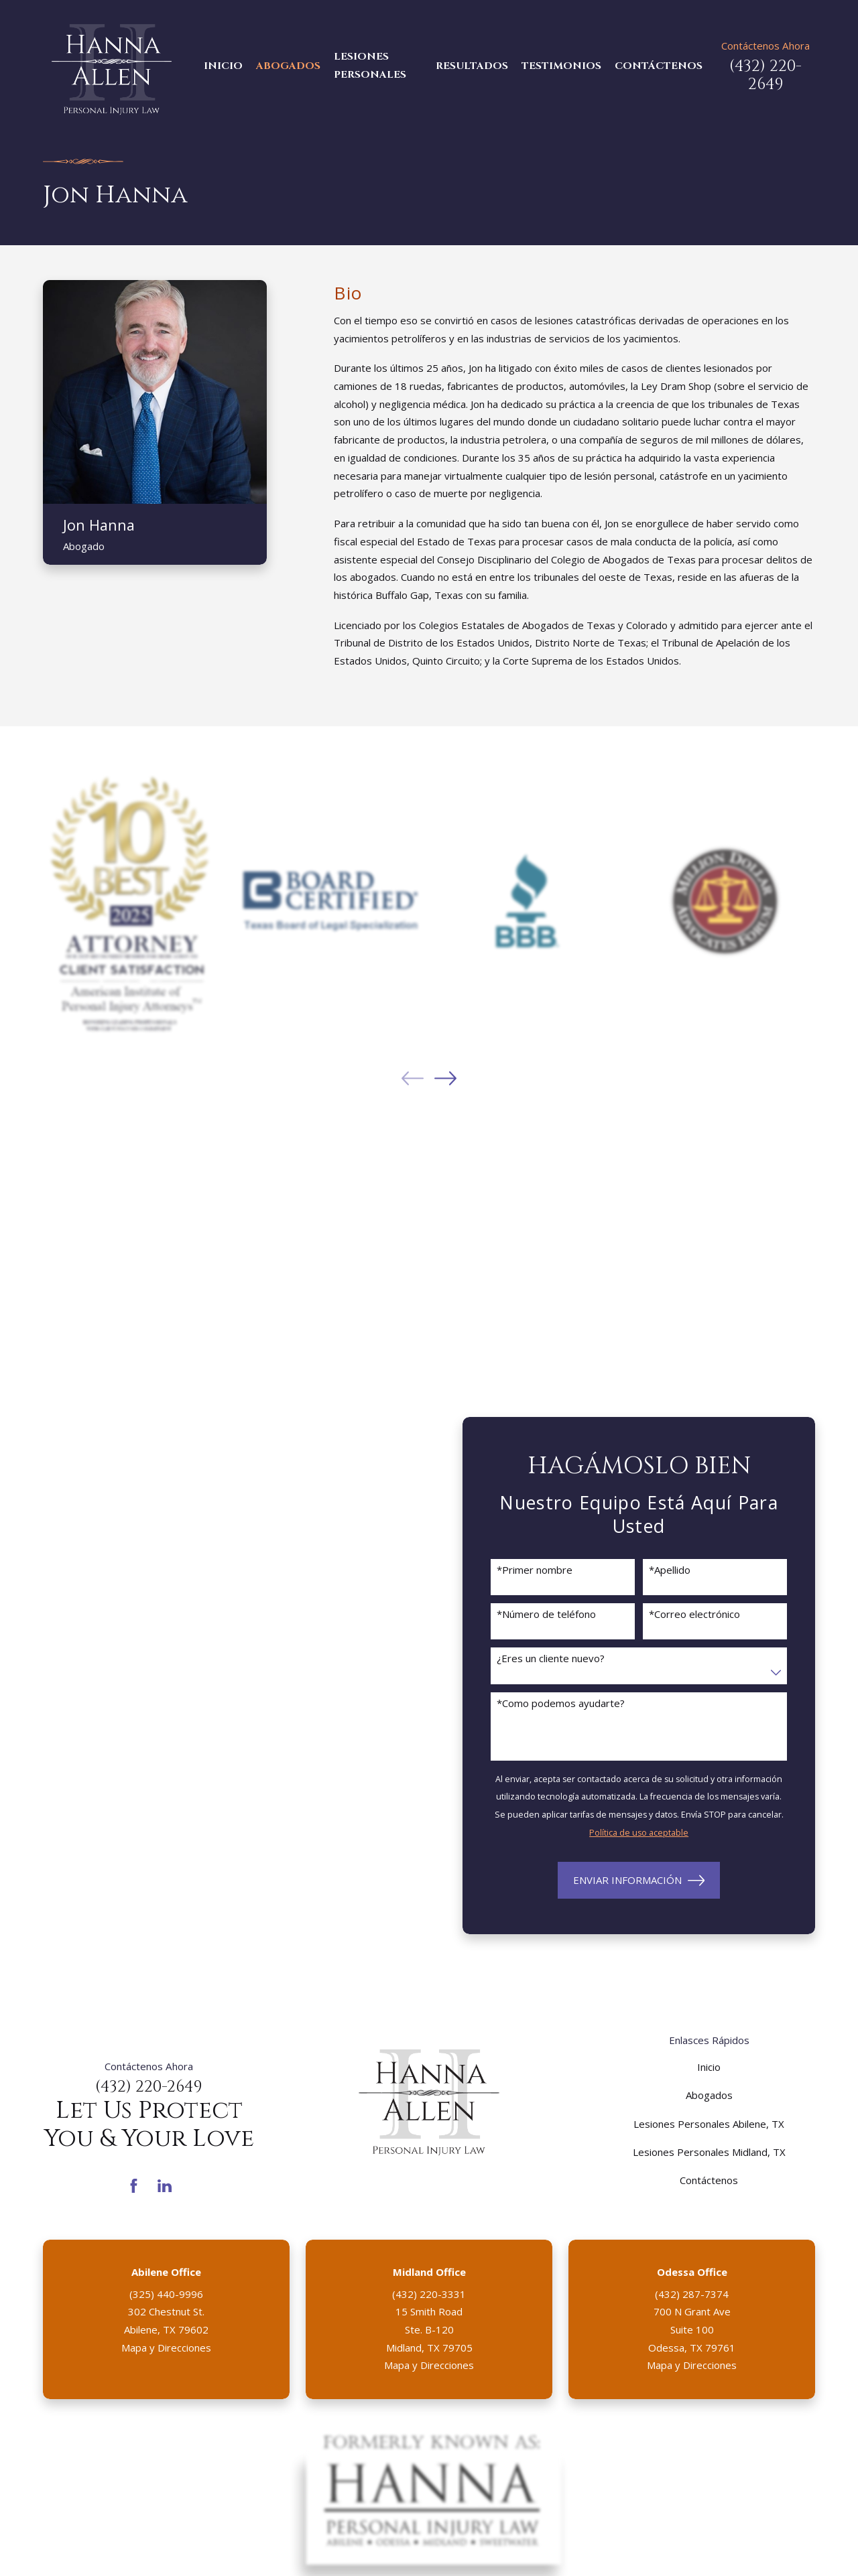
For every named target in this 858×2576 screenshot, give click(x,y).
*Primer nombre (534, 1570)
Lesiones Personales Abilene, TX (708, 2123)
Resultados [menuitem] (472, 66)
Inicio (709, 2067)
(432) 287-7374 (692, 2294)
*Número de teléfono (546, 1614)
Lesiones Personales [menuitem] (370, 66)
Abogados (709, 2095)
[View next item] (445, 1078)
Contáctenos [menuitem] (658, 66)
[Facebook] (134, 2186)
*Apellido (669, 1570)
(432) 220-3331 (429, 2294)
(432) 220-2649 (765, 75)
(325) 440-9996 (166, 2294)
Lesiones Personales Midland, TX (709, 2152)
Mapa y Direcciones (166, 2347)
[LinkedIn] (165, 2186)
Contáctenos (709, 2180)
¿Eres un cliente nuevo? (551, 1658)
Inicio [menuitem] (223, 66)
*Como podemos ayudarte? (561, 1703)
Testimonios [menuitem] (561, 66)
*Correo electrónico (694, 1614)
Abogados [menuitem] (288, 66)
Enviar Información (639, 1880)
